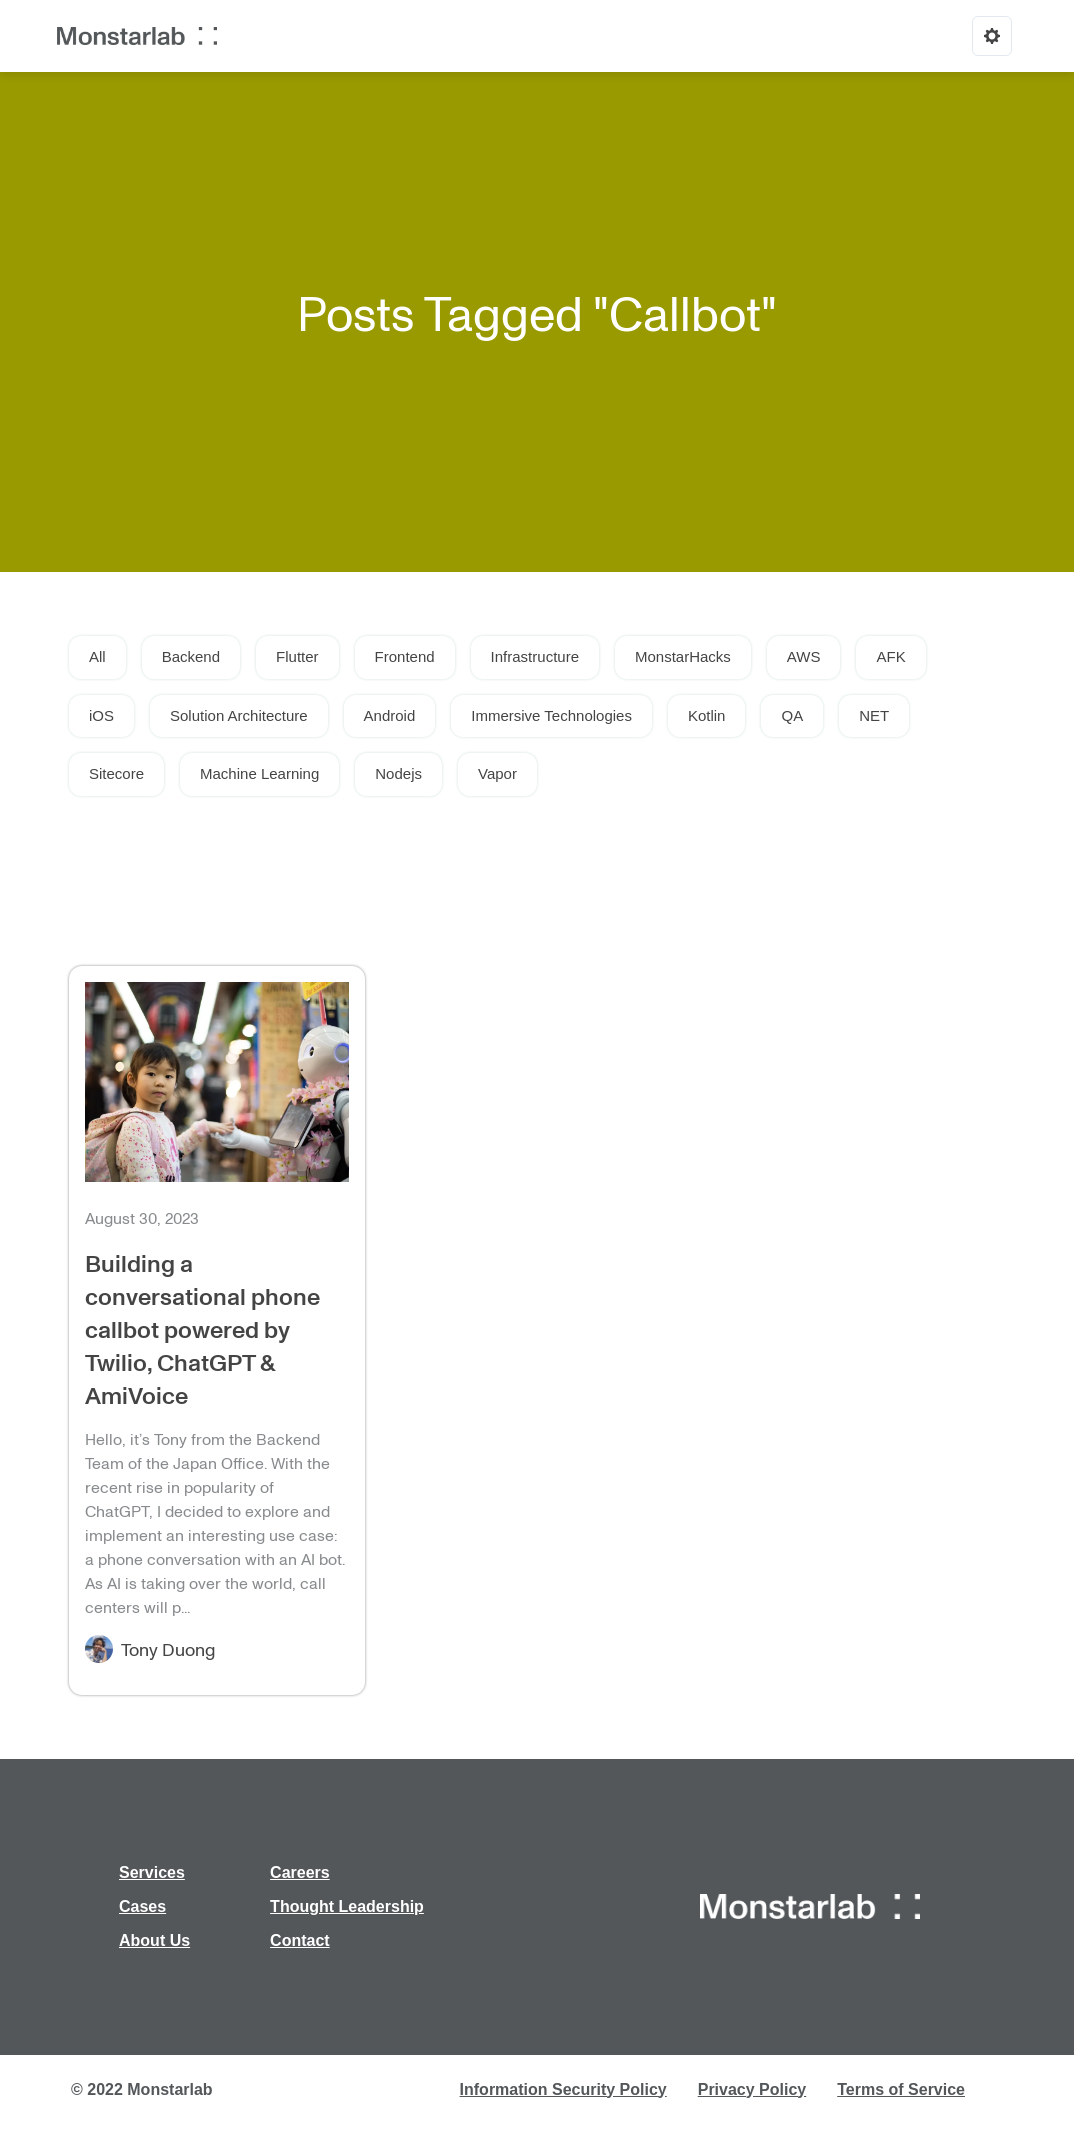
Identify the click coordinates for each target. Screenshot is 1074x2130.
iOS (101, 715)
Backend (191, 656)
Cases (142, 1906)
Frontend (405, 656)
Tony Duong (168, 1649)
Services (152, 1872)
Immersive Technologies (551, 715)
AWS (804, 656)
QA (792, 715)
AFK (890, 656)
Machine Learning (259, 773)
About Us (154, 1940)
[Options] (992, 36)
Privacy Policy (752, 2089)
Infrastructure (535, 656)
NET (874, 715)
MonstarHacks (683, 656)
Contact (300, 1940)
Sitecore (116, 773)
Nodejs (398, 773)
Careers (300, 1872)
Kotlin (707, 715)
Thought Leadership (347, 1906)
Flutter (297, 656)
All (97, 656)
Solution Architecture (239, 715)
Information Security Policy (563, 2089)
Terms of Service (901, 2089)
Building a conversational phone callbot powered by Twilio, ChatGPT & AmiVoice (202, 1328)
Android (390, 715)
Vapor (497, 773)
